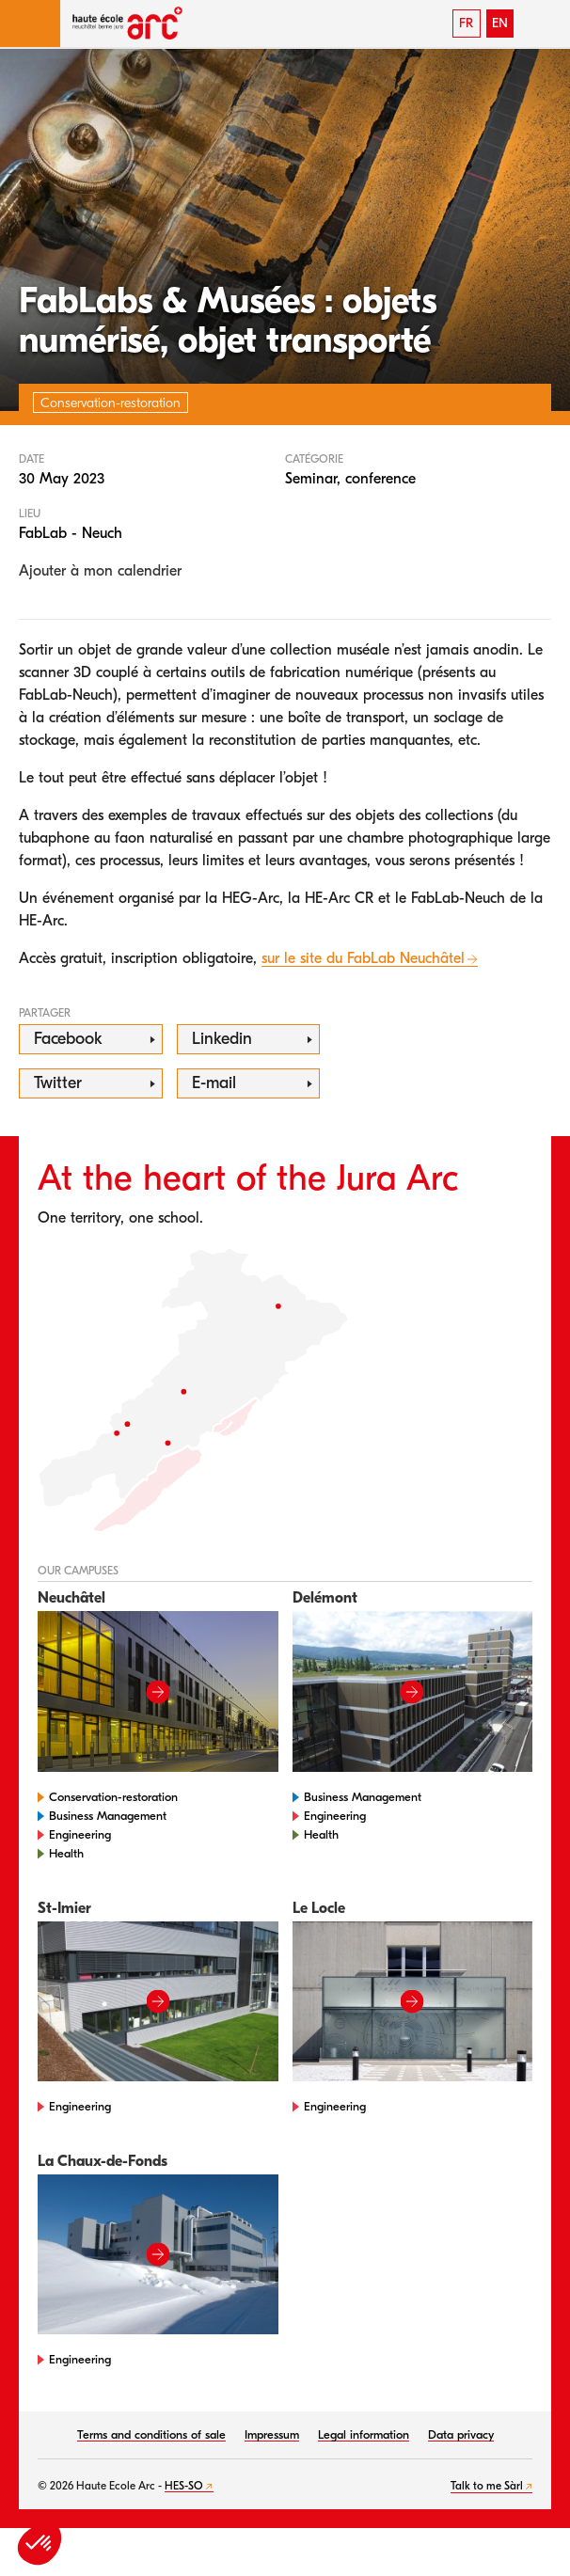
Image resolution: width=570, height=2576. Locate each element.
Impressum (272, 2434)
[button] (30, 23)
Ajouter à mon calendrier (100, 570)
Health (66, 1853)
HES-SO (184, 2485)
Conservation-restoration (113, 1797)
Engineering (80, 1834)
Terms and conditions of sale (151, 2434)
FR (466, 23)
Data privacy (461, 2434)
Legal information (363, 2434)
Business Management (107, 1816)
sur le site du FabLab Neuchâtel (363, 958)
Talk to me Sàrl (487, 2485)
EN (500, 23)
